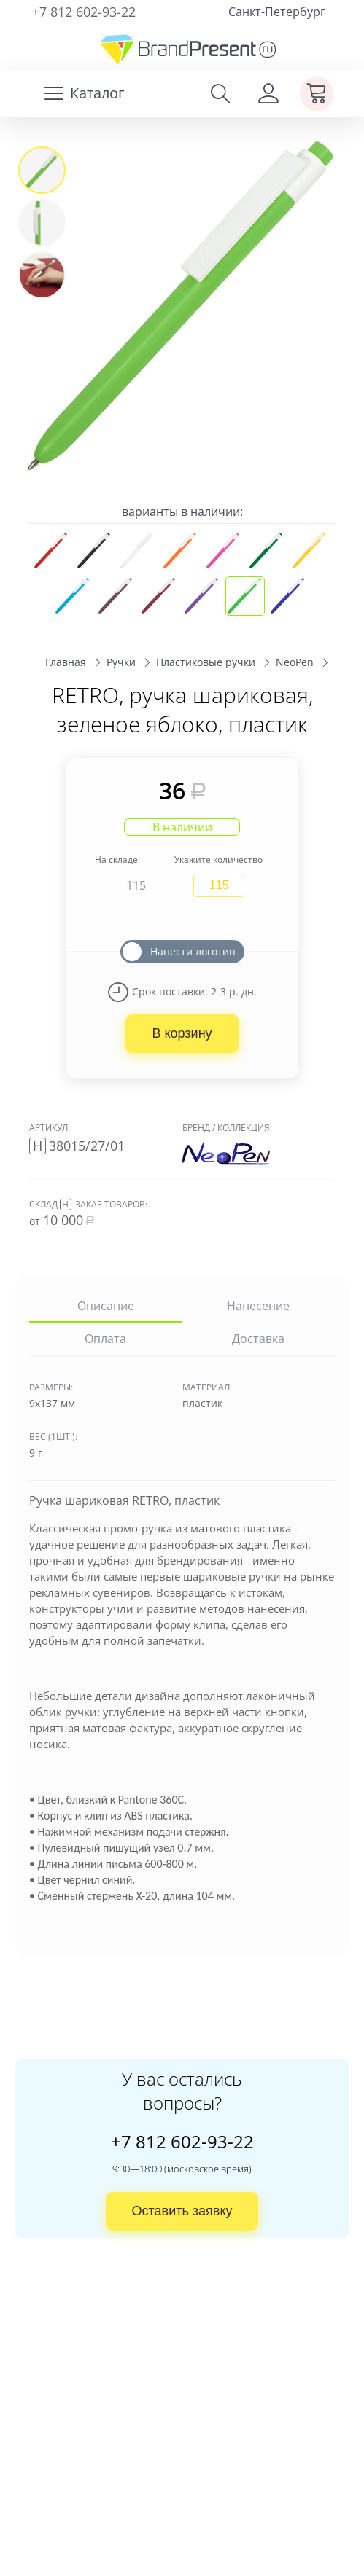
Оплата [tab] (105, 1339)
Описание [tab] (105, 1306)
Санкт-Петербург (276, 12)
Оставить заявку (182, 2211)
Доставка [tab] (258, 1339)
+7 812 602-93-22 (84, 11)
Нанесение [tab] (258, 1306)
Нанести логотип (193, 951)
